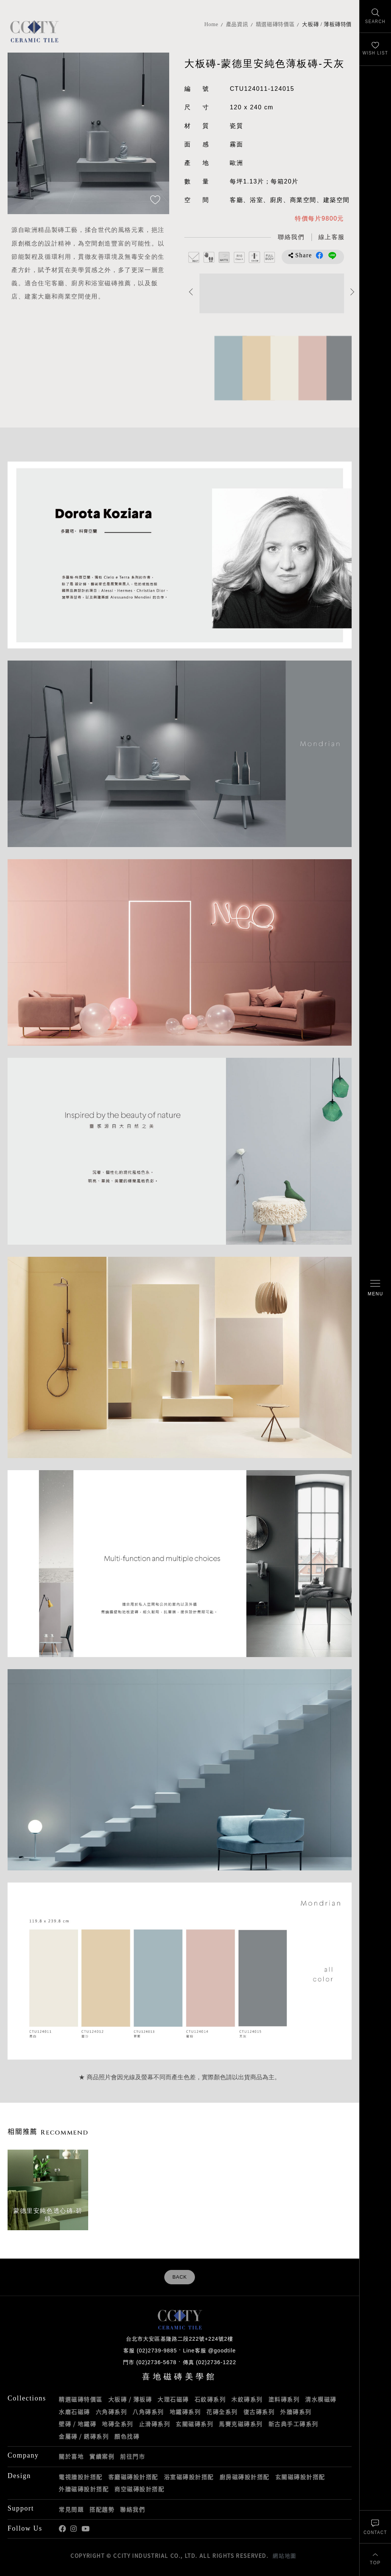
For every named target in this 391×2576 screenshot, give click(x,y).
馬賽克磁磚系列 (241, 2424)
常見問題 (71, 2509)
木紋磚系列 (247, 2399)
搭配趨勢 (101, 2509)
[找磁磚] (375, 16)
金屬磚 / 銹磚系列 (84, 2436)
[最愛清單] (375, 49)
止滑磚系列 (154, 2424)
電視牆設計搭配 (81, 2477)
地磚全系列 (117, 2424)
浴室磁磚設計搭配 (189, 2477)
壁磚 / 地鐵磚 (77, 2424)
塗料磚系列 (284, 2399)
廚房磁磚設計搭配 (244, 2477)
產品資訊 (237, 24)
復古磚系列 (259, 2412)
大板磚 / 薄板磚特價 (327, 24)
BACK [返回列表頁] (179, 2277)
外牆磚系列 (296, 2412)
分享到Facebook (319, 255)
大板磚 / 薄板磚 (130, 2399)
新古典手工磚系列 (293, 2424)
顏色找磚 (126, 2436)
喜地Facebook (62, 2528)
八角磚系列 (148, 2412)
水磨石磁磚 (74, 2412)
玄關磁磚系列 (194, 2424)
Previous (191, 291)
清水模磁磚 (320, 2399)
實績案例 (101, 2456)
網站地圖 (284, 2555)
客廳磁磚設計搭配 (133, 2477)
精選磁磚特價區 (275, 24)
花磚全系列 (222, 2412)
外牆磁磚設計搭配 (84, 2489)
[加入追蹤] (155, 200)
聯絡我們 (132, 2509)
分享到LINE (332, 255)
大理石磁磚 (173, 2399)
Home (211, 24)
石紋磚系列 (210, 2399)
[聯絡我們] (375, 2526)
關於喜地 (71, 2456)
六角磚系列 (111, 2412)
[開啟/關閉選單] (375, 1288)
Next (352, 291)
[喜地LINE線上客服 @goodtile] (332, 237)
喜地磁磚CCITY (34, 31)
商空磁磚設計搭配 (139, 2489)
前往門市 (132, 2456)
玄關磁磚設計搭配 (300, 2477)
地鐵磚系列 (185, 2412)
